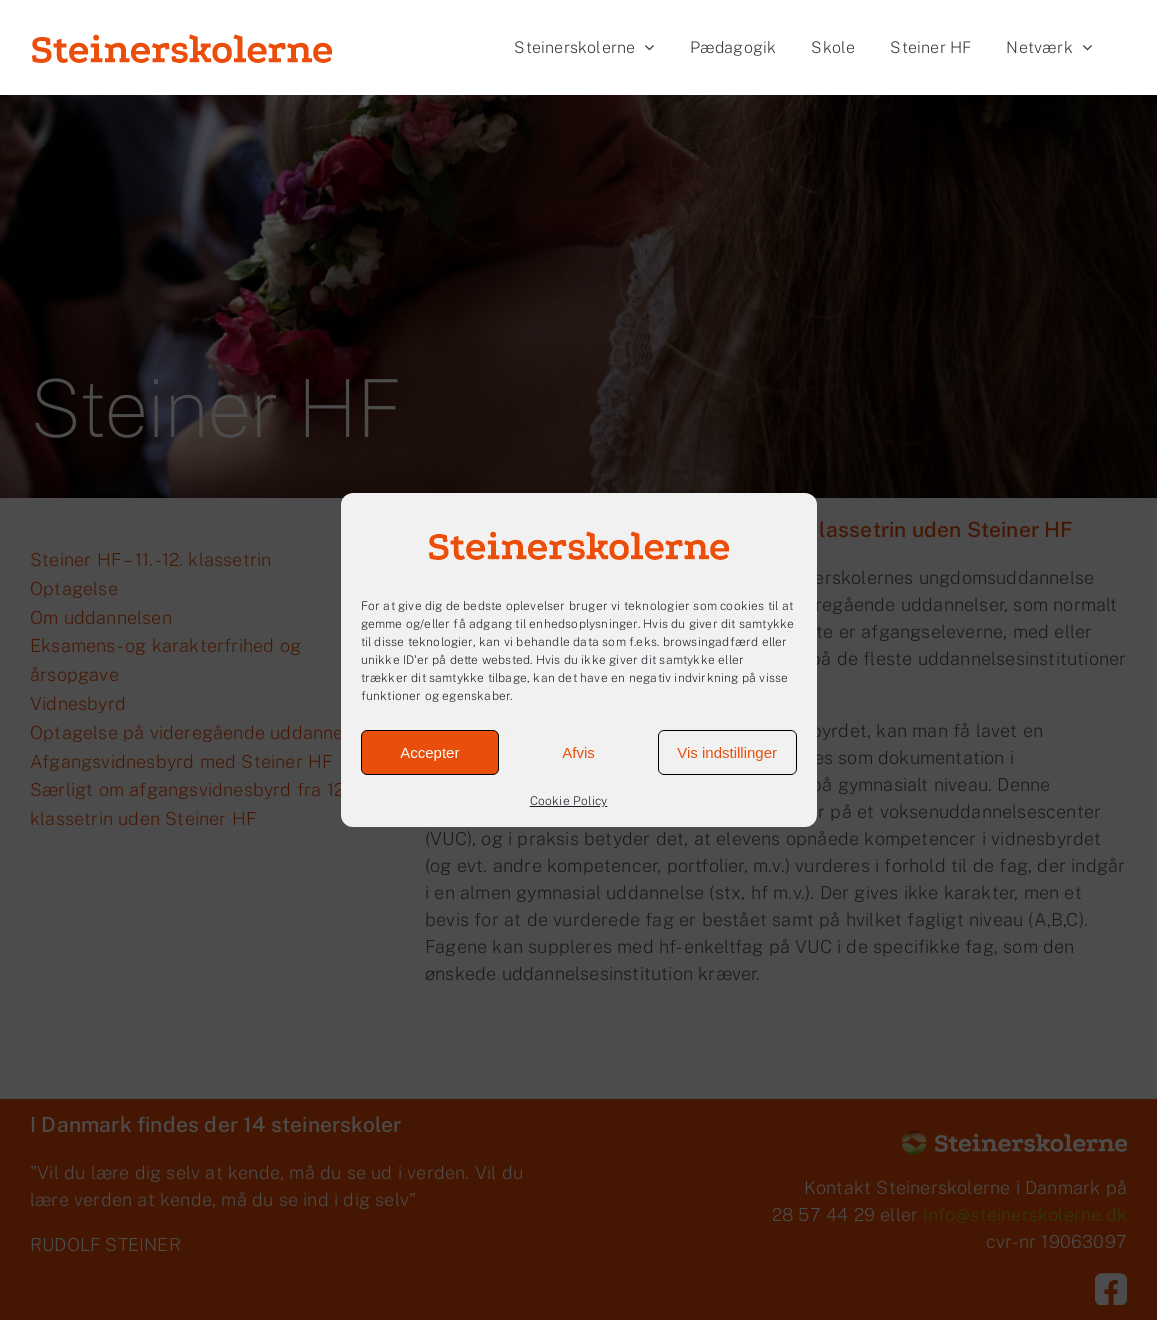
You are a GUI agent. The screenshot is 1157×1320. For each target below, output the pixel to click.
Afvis (578, 752)
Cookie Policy (569, 801)
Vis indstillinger (727, 752)
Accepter (429, 752)
